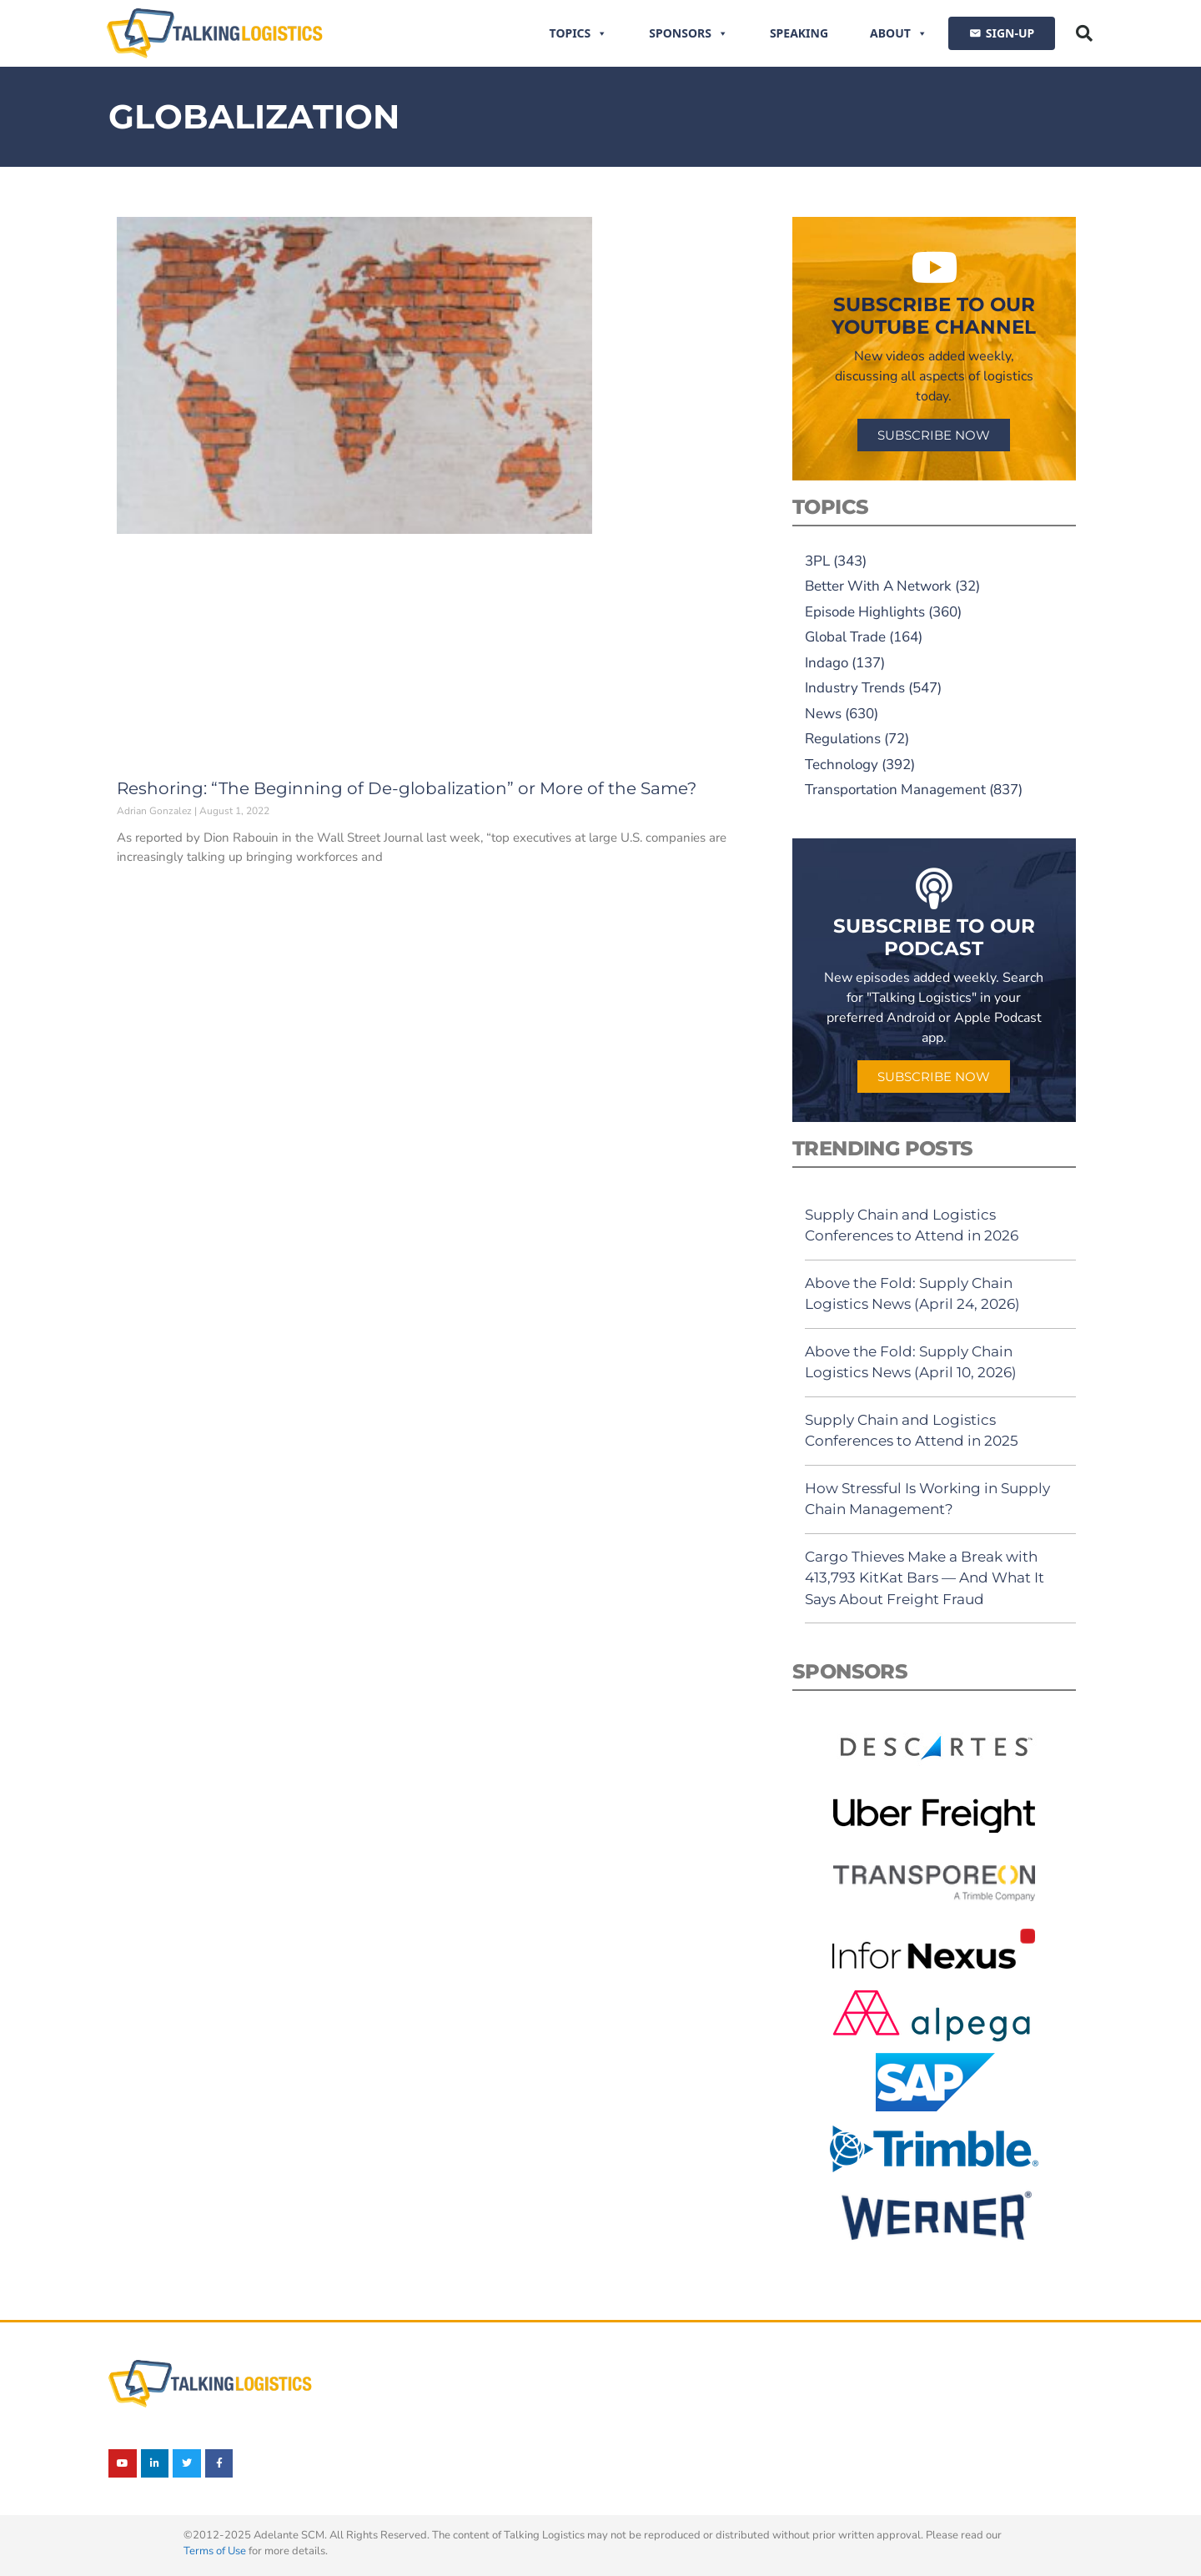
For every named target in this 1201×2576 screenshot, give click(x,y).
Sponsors (688, 33)
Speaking (799, 33)
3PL (817, 561)
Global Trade (845, 637)
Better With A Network (878, 586)
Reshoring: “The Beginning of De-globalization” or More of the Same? (406, 788)
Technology (841, 764)
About (898, 33)
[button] (1084, 33)
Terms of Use (214, 2550)
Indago (826, 662)
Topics (579, 33)
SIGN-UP (1010, 33)
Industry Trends (855, 687)
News (823, 713)
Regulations (843, 738)
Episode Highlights (865, 611)
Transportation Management (895, 789)
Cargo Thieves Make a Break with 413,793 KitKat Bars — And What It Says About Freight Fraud (924, 1577)
